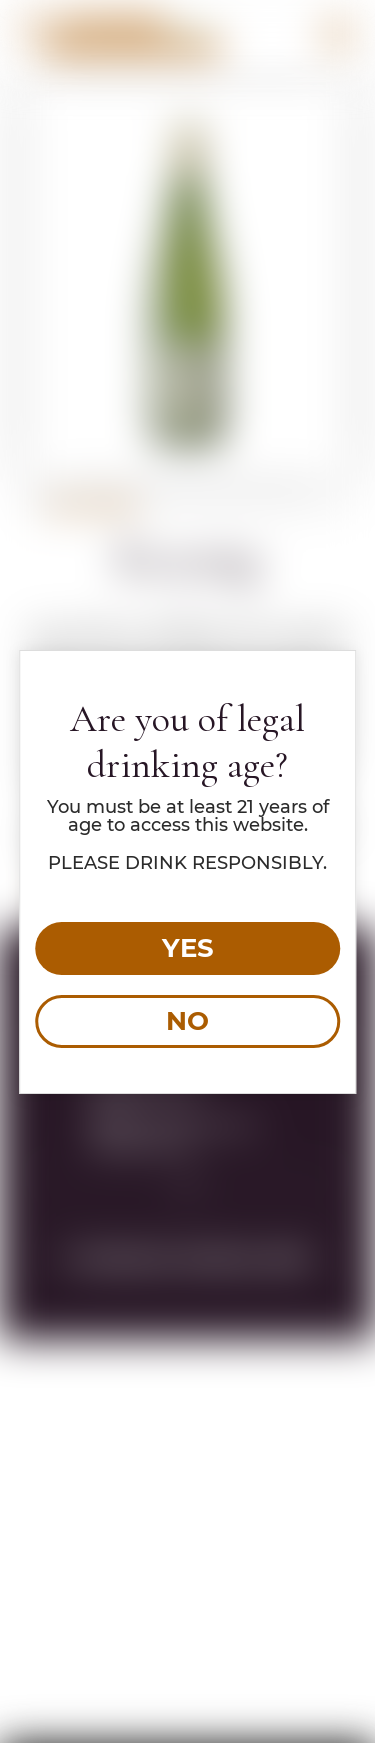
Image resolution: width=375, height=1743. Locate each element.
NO (187, 1021)
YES (188, 948)
